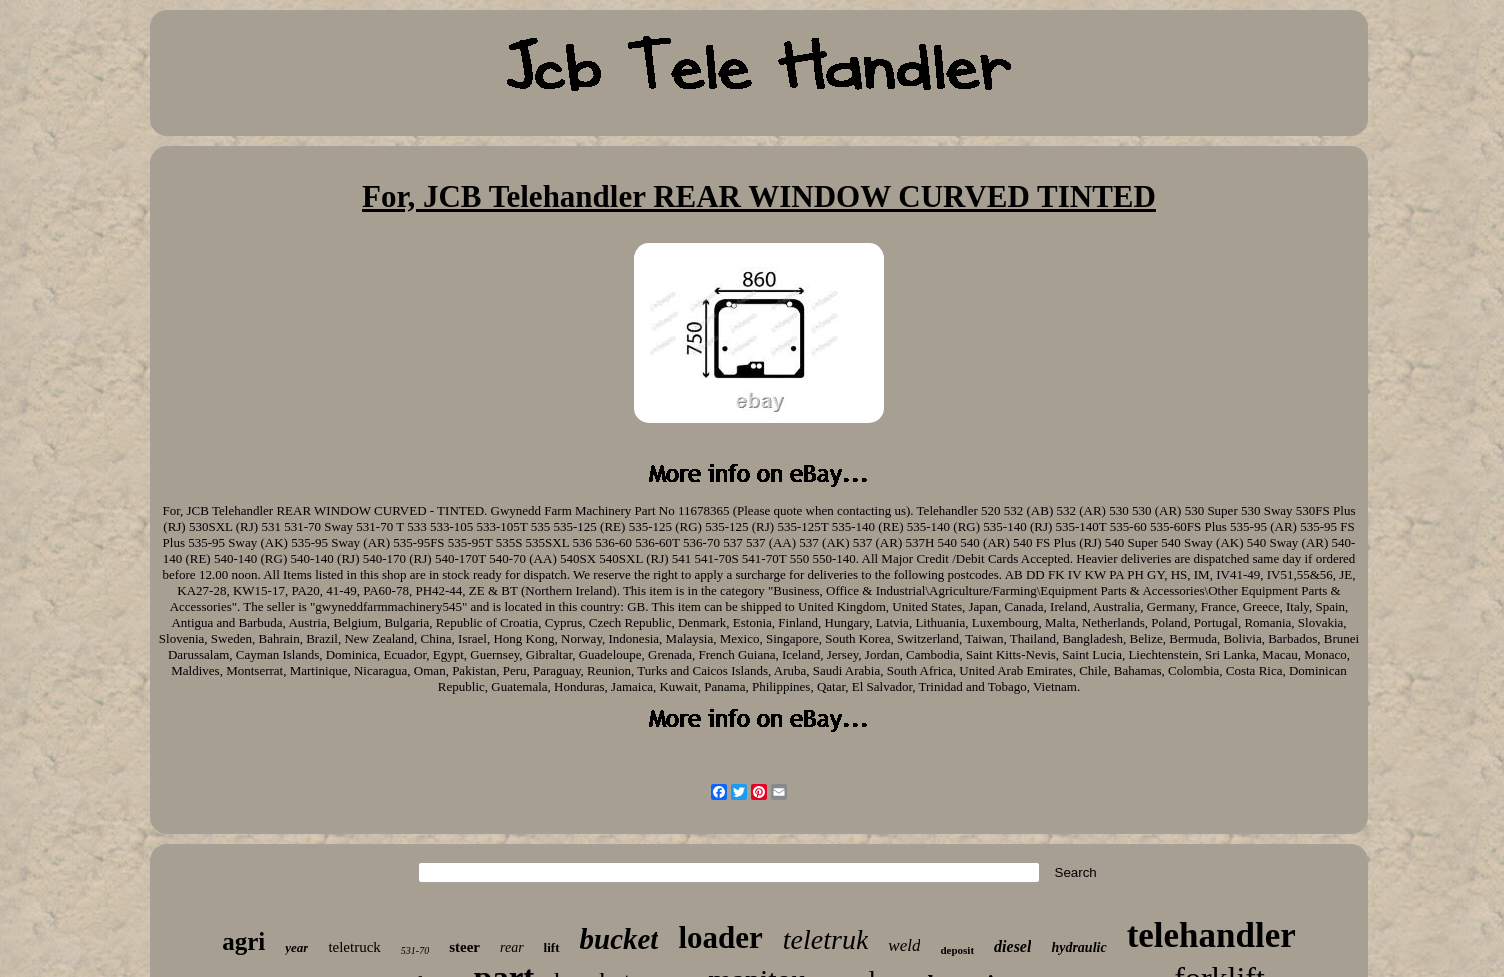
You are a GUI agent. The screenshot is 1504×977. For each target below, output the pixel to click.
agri (243, 941)
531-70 (415, 950)
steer (464, 947)
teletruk (826, 939)
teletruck (354, 947)
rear (512, 947)
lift (552, 947)
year (296, 947)
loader (720, 937)
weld (904, 945)
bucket (619, 939)
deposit (957, 950)
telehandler (1211, 935)
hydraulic (1078, 947)
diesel (1012, 946)
